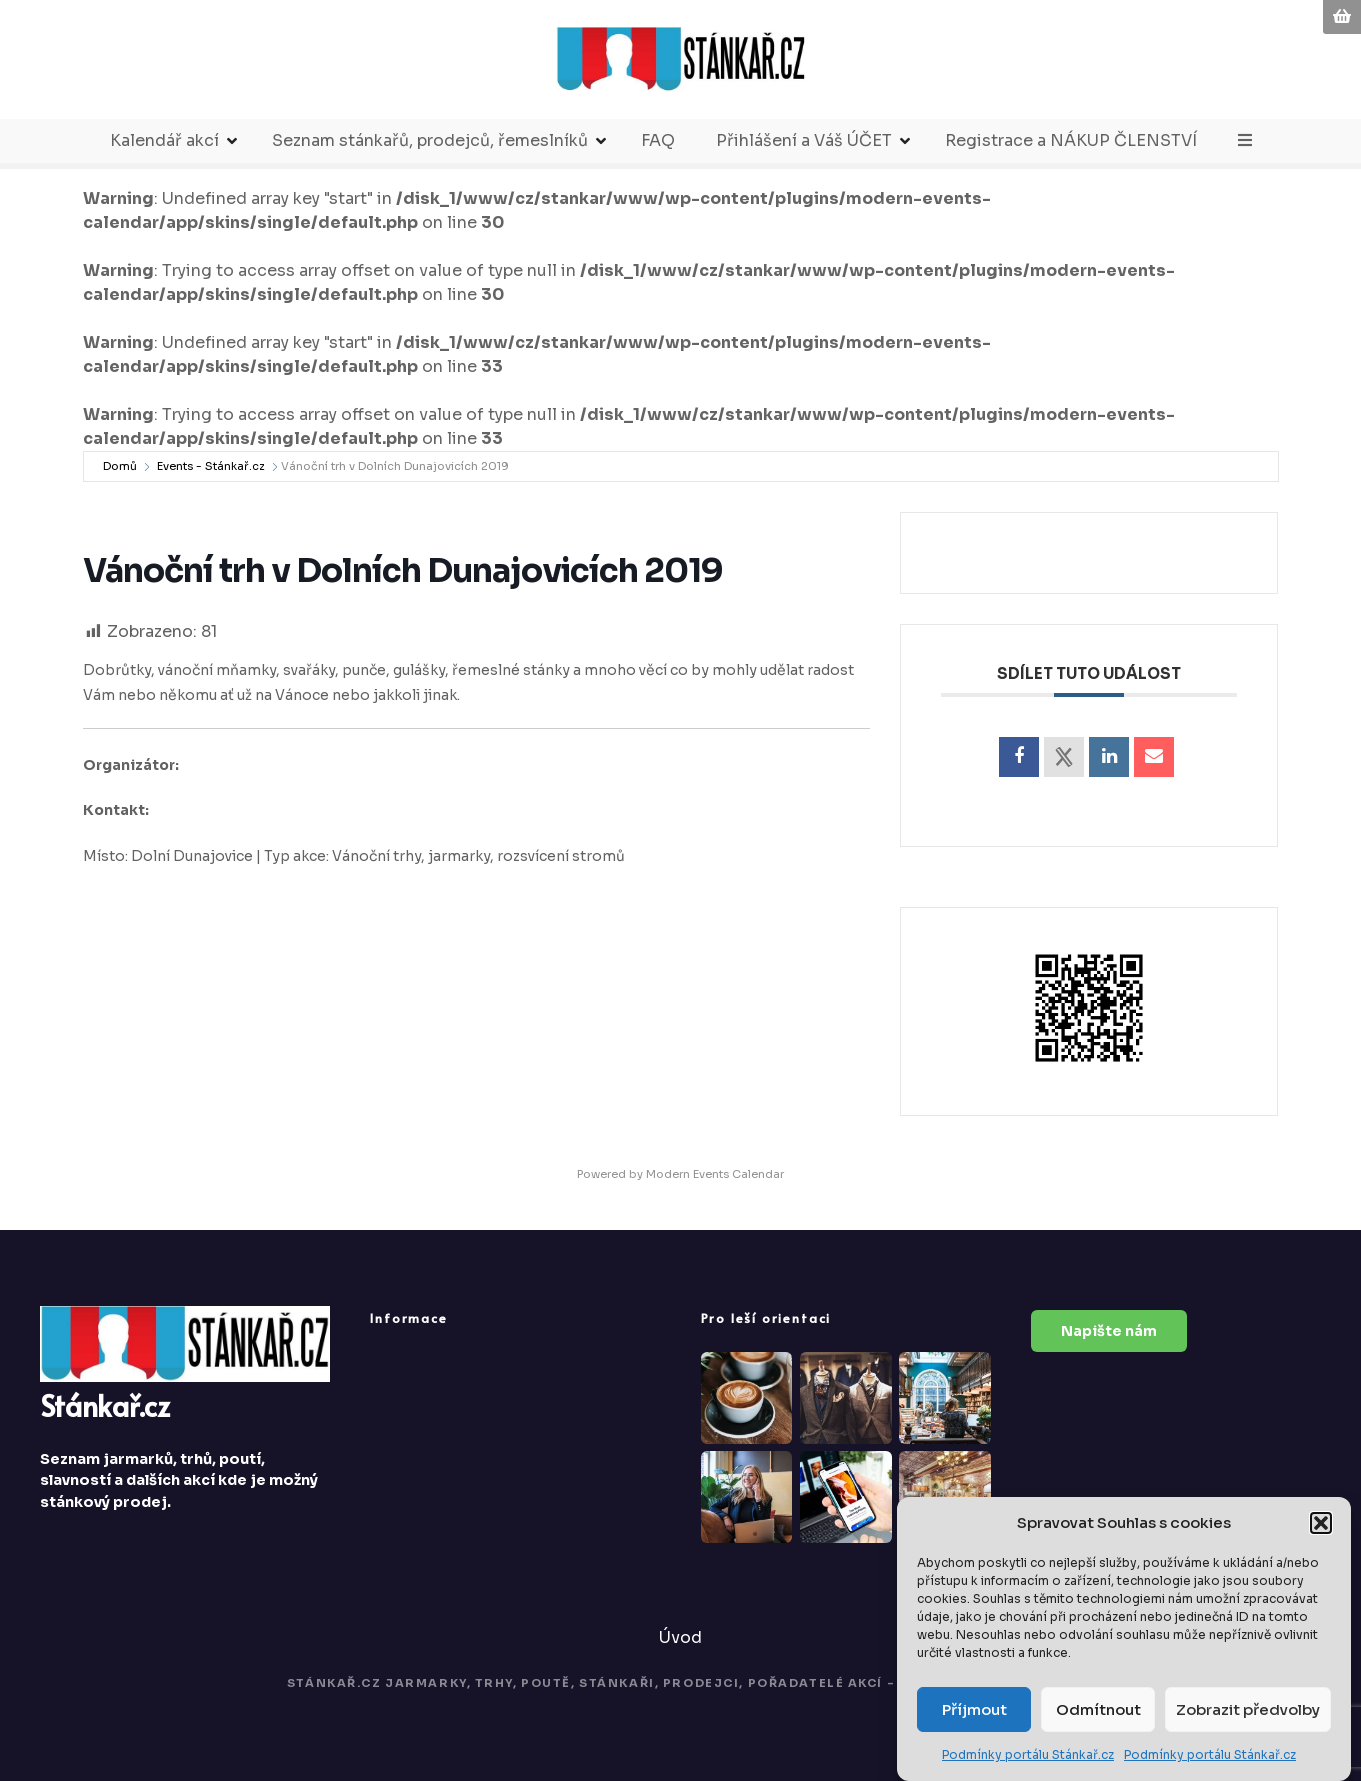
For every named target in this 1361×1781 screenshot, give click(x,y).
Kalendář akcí (164, 140)
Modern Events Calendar (715, 1174)
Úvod (680, 1637)
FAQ (658, 140)
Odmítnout (1098, 1709)
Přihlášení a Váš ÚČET (804, 140)
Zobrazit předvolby (1248, 1709)
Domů (120, 466)
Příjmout (974, 1709)
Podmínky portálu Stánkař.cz (1028, 1755)
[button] (1321, 1523)
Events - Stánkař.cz (211, 466)
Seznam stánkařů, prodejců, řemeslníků (430, 140)
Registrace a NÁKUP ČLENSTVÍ (1071, 140)
